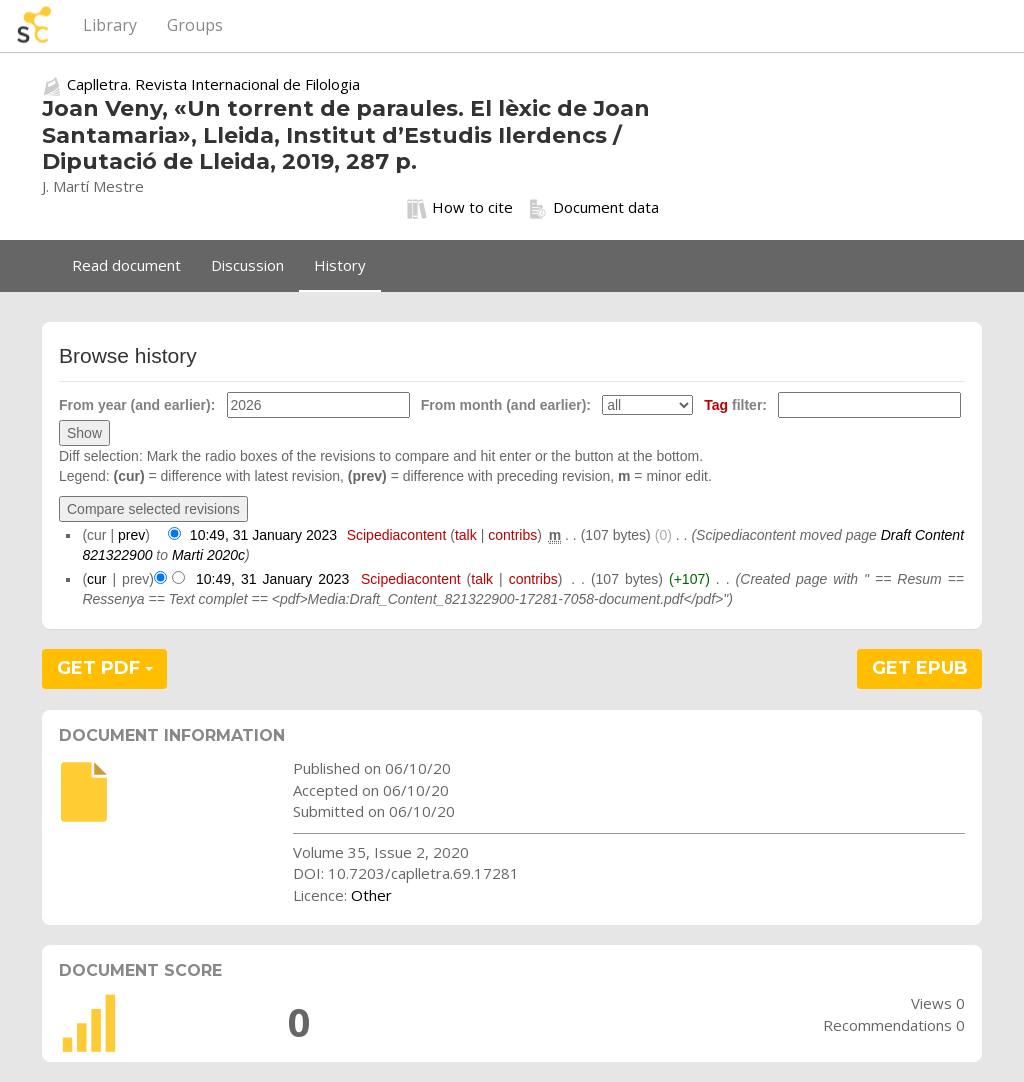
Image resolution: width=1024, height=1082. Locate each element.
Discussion (247, 265)
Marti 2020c (208, 555)
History (340, 265)
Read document (126, 265)
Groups (195, 25)
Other (371, 895)
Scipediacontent (397, 535)
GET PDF (105, 668)
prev (131, 535)
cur (96, 579)
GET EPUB (920, 668)
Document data (593, 208)
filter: (735, 405)
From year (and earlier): (137, 405)
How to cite (460, 208)
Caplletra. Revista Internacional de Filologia (213, 84)
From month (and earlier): (506, 405)
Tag (716, 405)
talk (466, 535)
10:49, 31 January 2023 (263, 535)
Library (110, 25)
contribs (512, 535)
